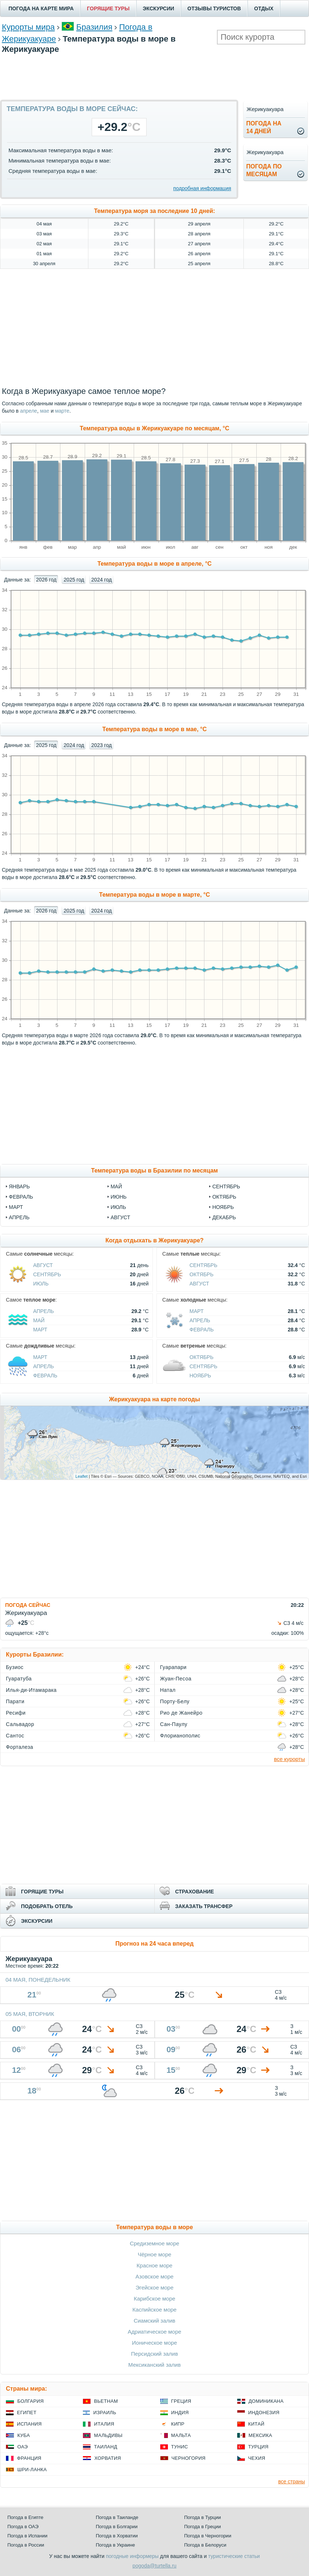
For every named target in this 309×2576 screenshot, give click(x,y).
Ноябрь (223, 1207)
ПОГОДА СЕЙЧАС (27, 1605)
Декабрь (224, 1217)
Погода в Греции (202, 2526)
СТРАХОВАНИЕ (194, 1891)
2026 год (46, 580)
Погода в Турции (202, 2517)
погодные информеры (132, 2556)
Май (116, 1186)
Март (16, 1207)
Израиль (104, 2412)
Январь (19, 1186)
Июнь (118, 1197)
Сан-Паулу (173, 1724)
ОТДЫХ (263, 8)
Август (120, 1217)
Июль (118, 1207)
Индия (180, 2412)
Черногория (189, 2458)
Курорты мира (28, 27)
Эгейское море (154, 2287)
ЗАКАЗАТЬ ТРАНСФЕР (204, 1906)
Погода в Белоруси (205, 2545)
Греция (181, 2401)
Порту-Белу (175, 1701)
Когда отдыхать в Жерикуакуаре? (154, 1240)
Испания (29, 2424)
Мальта (181, 2435)
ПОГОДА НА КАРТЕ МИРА (41, 8)
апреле (28, 411)
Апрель (19, 1217)
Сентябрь (226, 1186)
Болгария (30, 2401)
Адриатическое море (154, 2331)
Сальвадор (20, 1724)
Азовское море (154, 2276)
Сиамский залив (154, 2320)
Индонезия (264, 2412)
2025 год (74, 580)
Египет (26, 2412)
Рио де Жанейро (181, 1713)
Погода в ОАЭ (22, 2526)
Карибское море (154, 2298)
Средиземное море (154, 2243)
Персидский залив (154, 2354)
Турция (258, 2446)
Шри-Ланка (32, 2469)
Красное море (154, 2265)
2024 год (101, 580)
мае (44, 411)
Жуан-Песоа (176, 1679)
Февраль (21, 1197)
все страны (291, 2481)
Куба (23, 2435)
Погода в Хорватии (117, 2535)
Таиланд (105, 2446)
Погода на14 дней (264, 127)
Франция (29, 2458)
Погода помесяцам (264, 170)
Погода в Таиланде (117, 2517)
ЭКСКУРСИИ (158, 8)
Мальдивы (108, 2435)
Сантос (15, 1736)
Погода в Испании (27, 2535)
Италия (104, 2424)
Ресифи (16, 1713)
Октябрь (224, 1197)
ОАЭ (22, 2446)
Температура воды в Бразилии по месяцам (154, 1170)
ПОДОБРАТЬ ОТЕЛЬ (47, 1906)
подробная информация (202, 188)
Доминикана (266, 2401)
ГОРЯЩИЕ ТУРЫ (108, 8)
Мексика (260, 2435)
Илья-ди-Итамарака (31, 1690)
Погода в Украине (115, 2545)
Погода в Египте (25, 2517)
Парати (15, 1701)
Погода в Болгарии (116, 2526)
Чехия (256, 2458)
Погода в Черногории (207, 2535)
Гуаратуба (19, 1679)
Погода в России (25, 2545)
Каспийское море (155, 2309)
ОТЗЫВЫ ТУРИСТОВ (214, 8)
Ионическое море (154, 2343)
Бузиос (15, 1667)
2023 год (101, 745)
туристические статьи (234, 2556)
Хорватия (107, 2458)
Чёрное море (154, 2254)
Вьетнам (106, 2401)
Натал (168, 1690)
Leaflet (82, 1476)
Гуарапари (173, 1667)
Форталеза (19, 1747)
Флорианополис (180, 1736)
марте (62, 411)
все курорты (289, 1759)
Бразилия (94, 27)
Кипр (178, 2424)
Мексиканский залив (154, 2365)
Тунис (179, 2446)
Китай (256, 2424)
